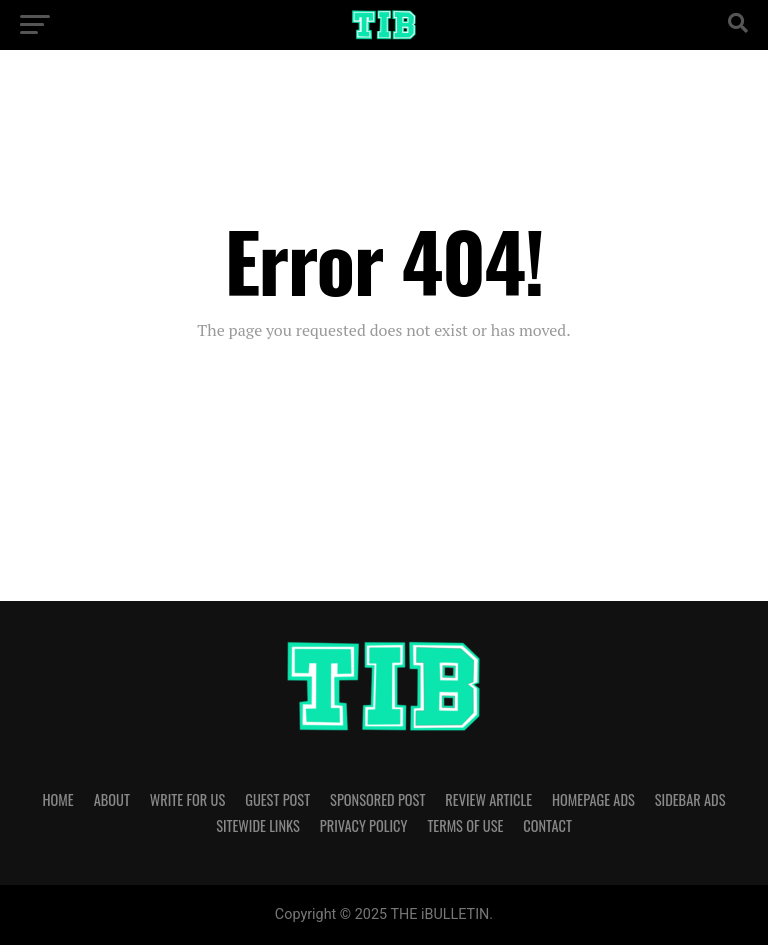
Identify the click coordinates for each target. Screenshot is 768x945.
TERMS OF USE (465, 825)
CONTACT (547, 825)
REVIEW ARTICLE (488, 799)
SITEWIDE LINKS (258, 825)
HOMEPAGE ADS (593, 799)
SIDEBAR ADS (690, 799)
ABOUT (112, 799)
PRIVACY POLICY (364, 825)
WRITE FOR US (187, 799)
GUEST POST (277, 799)
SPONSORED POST (377, 799)
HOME (58, 799)
